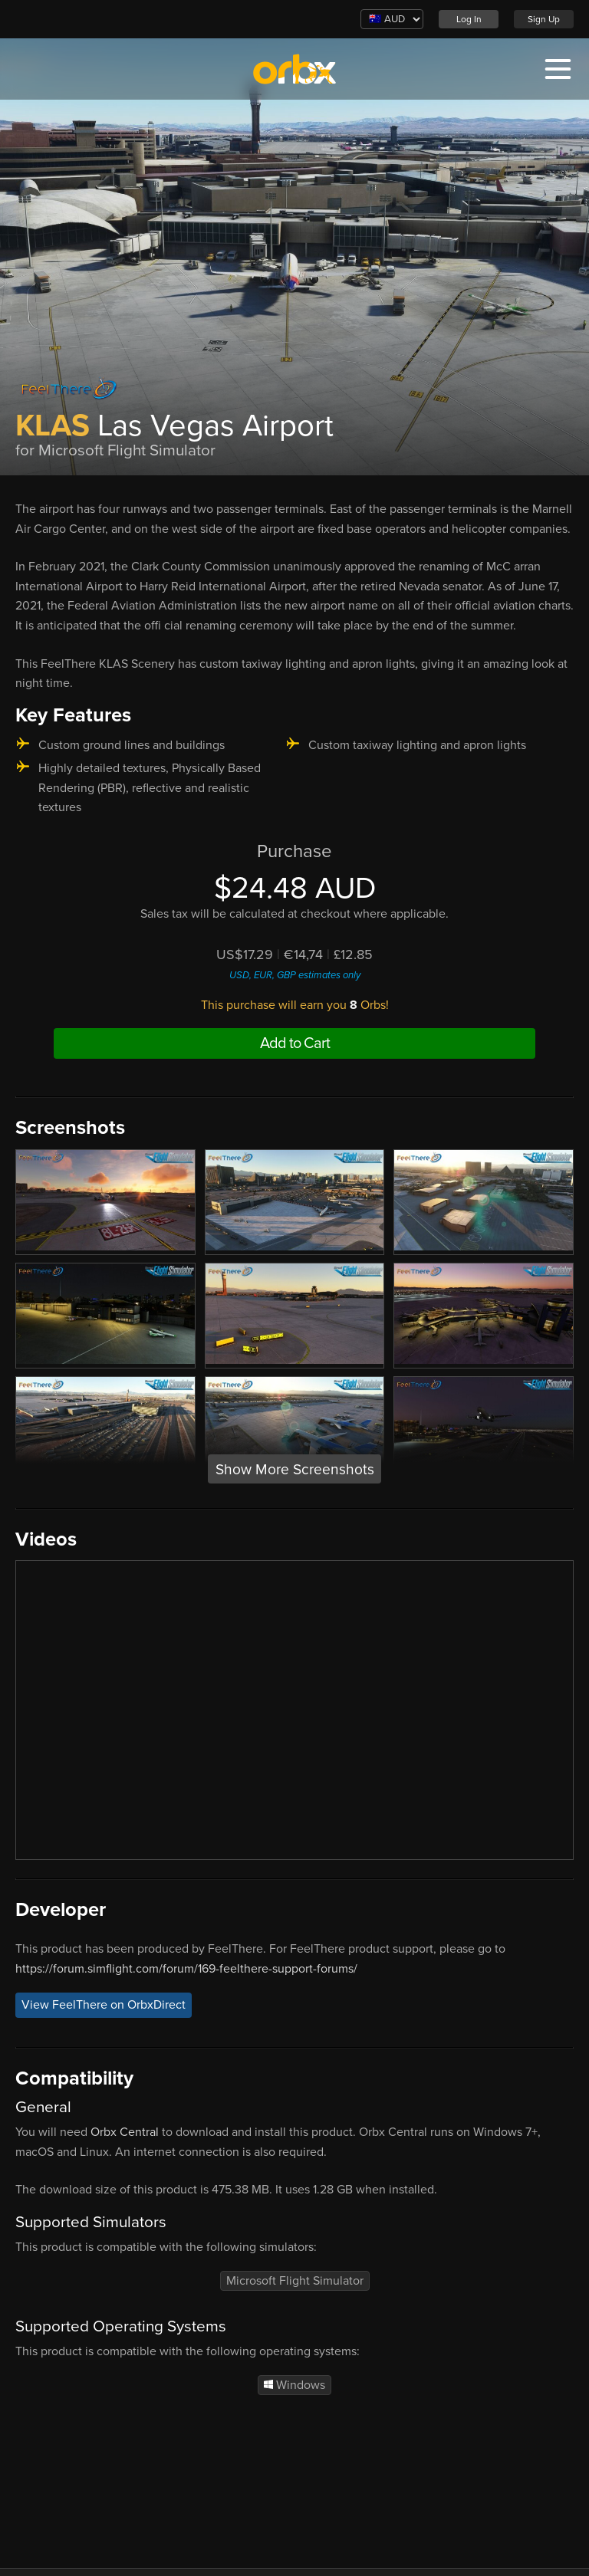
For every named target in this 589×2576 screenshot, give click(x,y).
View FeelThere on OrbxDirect (103, 2005)
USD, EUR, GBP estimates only (294, 975)
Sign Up (544, 19)
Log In (469, 19)
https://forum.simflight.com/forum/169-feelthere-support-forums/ (186, 1968)
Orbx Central (124, 2132)
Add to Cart (295, 1043)
